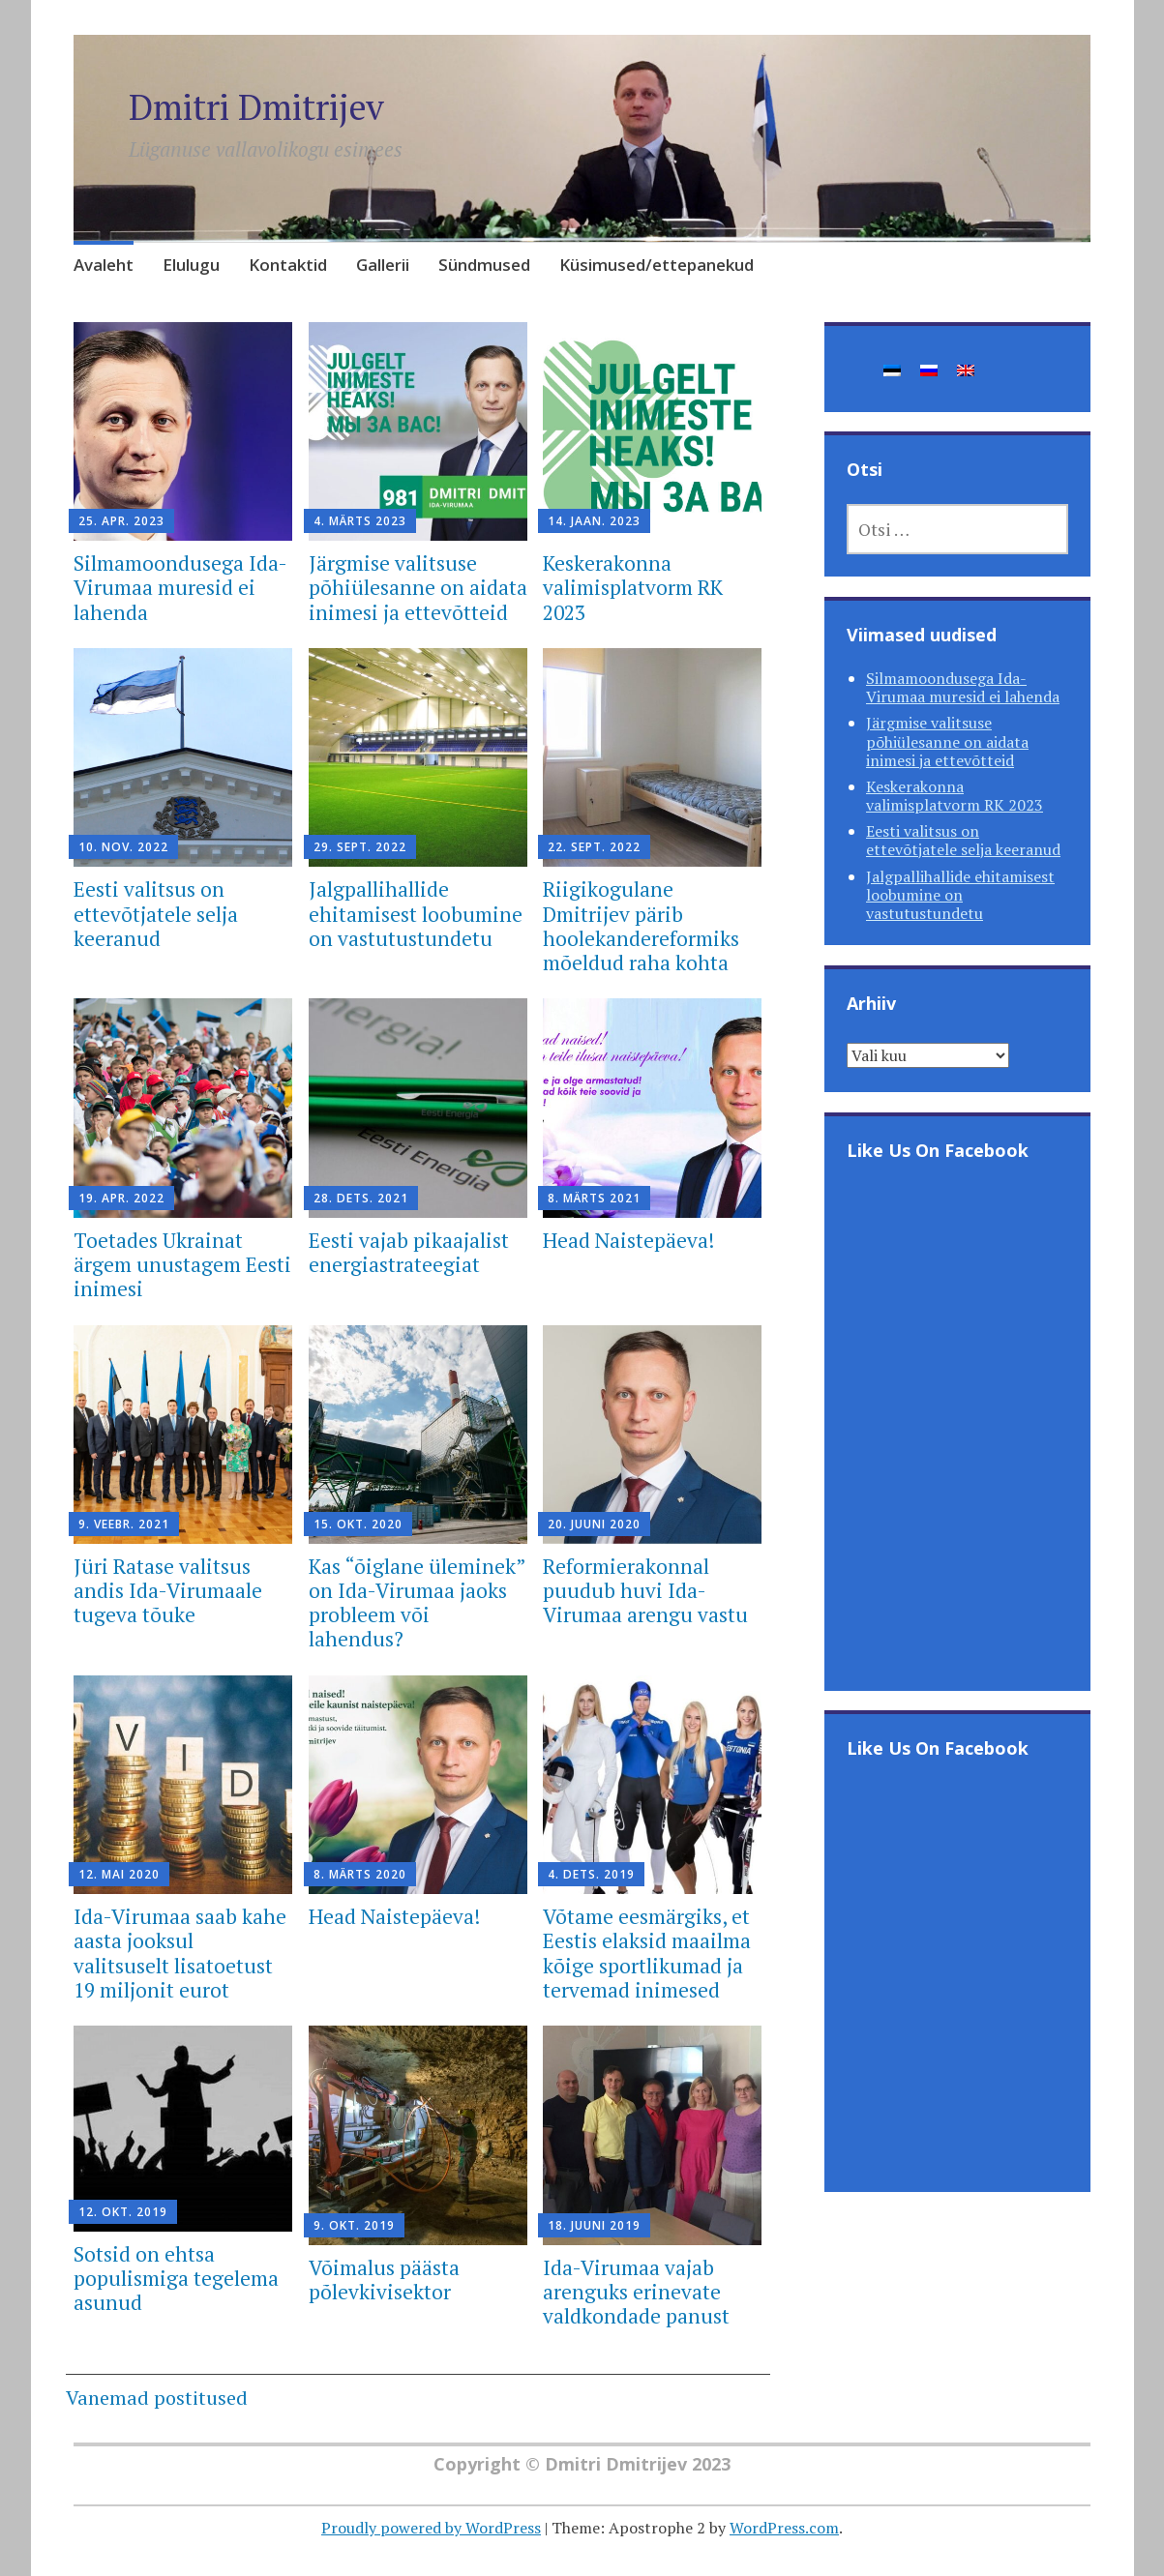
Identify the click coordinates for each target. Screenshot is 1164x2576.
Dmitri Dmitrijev (256, 107)
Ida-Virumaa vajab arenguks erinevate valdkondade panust (636, 2291)
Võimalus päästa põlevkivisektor (384, 2279)
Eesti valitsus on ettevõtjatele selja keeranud (156, 913)
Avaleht (104, 264)
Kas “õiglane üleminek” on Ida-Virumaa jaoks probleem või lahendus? (417, 1603)
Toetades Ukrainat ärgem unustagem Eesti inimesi (182, 1264)
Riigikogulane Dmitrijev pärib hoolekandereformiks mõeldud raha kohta (641, 925)
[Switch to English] (965, 369)
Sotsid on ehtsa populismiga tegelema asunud (176, 2278)
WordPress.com (784, 2527)
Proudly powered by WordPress (431, 2527)
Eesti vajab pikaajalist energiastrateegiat (409, 1252)
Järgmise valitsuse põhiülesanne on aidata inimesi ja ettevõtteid (418, 587)
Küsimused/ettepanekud (656, 264)
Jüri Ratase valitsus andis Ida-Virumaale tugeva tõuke (168, 1590)
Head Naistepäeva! (628, 1240)
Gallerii (382, 264)
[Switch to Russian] (928, 369)
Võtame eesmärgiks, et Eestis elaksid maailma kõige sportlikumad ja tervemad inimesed (647, 1953)
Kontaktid (288, 264)
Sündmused (484, 264)
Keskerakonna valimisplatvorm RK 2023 (633, 587)
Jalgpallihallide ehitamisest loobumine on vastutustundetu (415, 913)
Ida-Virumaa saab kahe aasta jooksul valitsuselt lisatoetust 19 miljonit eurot (180, 1953)
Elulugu (191, 264)
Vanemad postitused (157, 2397)
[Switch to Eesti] (892, 369)
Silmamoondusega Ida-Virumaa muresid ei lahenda (180, 587)
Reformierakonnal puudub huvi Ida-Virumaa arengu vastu (645, 1590)
